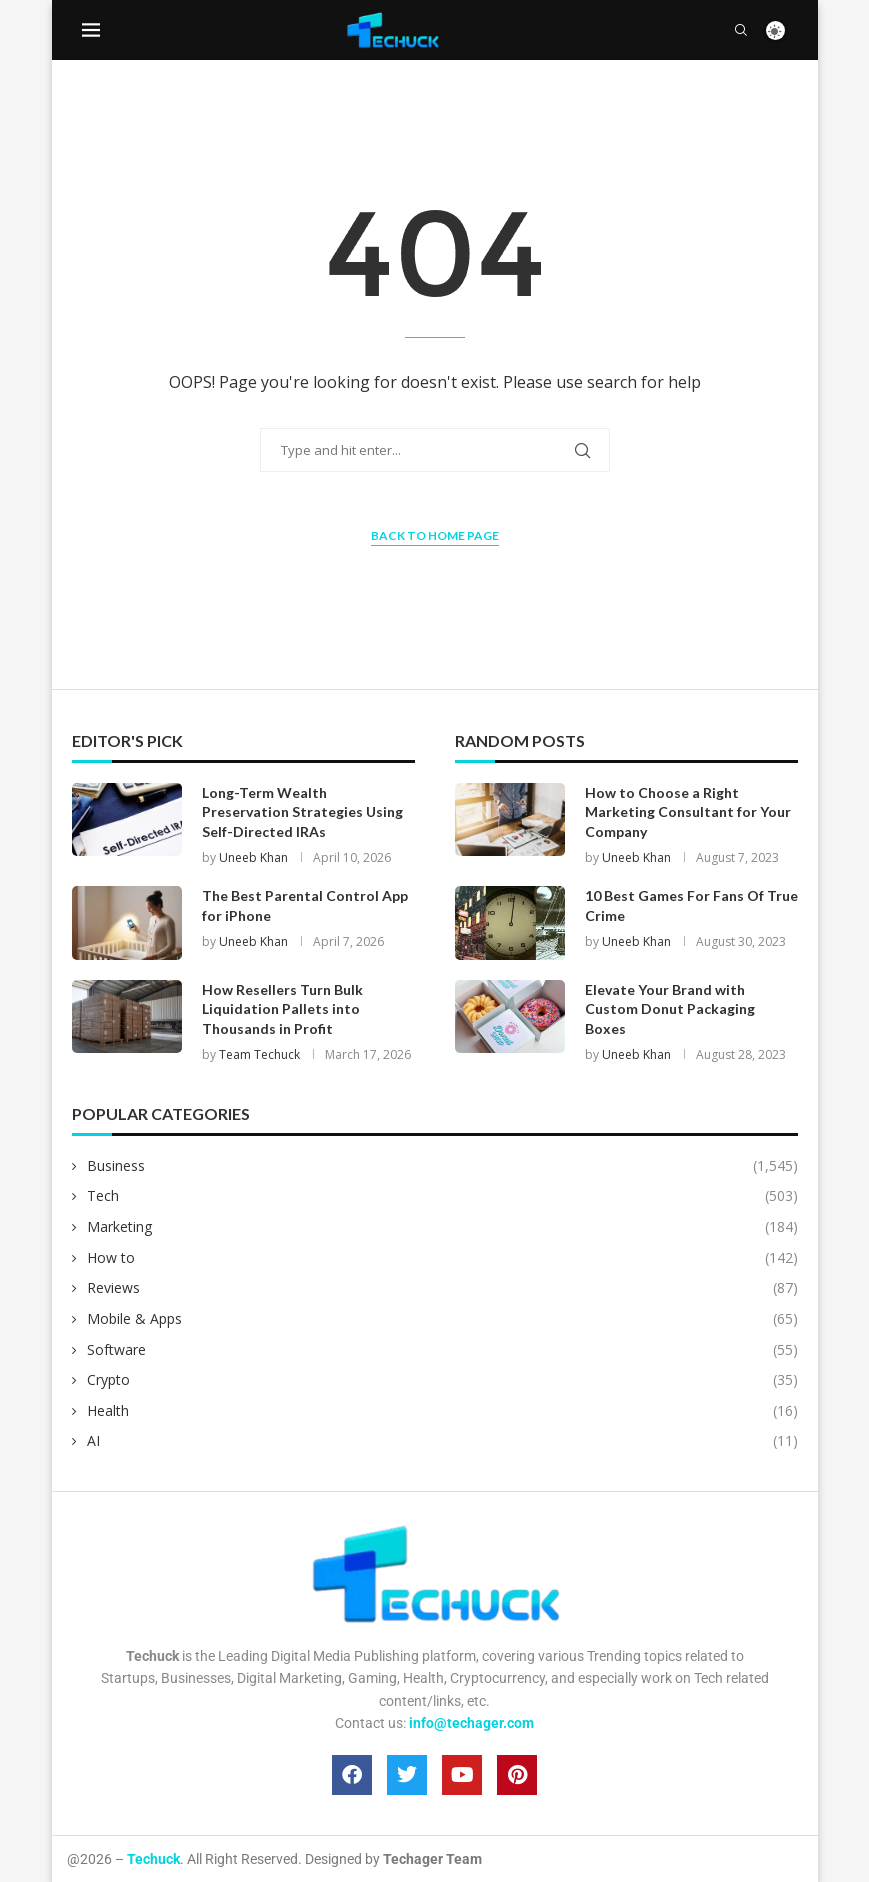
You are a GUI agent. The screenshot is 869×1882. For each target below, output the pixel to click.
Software (442, 1350)
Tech (442, 1196)
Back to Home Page (435, 535)
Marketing (442, 1227)
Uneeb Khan (253, 857)
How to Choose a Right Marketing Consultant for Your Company (688, 812)
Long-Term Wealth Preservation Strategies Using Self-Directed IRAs (302, 812)
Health (442, 1411)
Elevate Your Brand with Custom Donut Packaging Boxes (670, 1009)
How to (442, 1258)
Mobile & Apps (442, 1319)
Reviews (442, 1288)
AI (442, 1441)
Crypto (442, 1380)
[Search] (741, 30)
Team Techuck (259, 1054)
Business (442, 1166)
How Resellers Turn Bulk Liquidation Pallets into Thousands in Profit (282, 1009)
